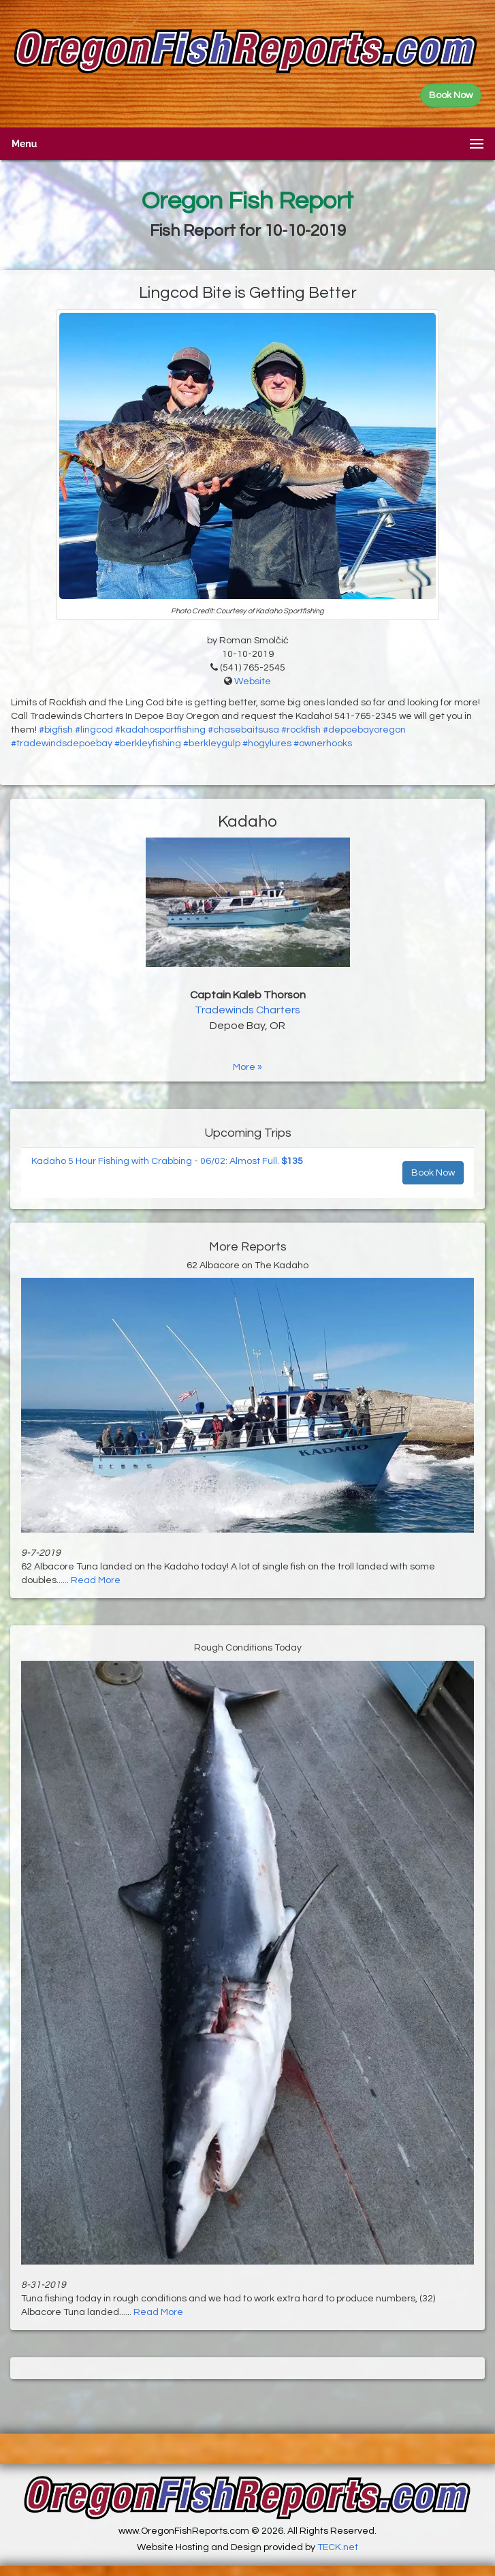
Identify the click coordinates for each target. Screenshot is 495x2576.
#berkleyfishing (147, 743)
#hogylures (266, 743)
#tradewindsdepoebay (61, 743)
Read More (96, 1580)
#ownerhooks (322, 743)
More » (247, 1067)
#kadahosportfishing (160, 730)
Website (252, 681)
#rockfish (301, 730)
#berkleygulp (211, 743)
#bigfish (56, 730)
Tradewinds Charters (247, 1010)
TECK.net (337, 2547)
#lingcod (94, 730)
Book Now (433, 1173)
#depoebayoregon (364, 730)
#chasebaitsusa (243, 730)
